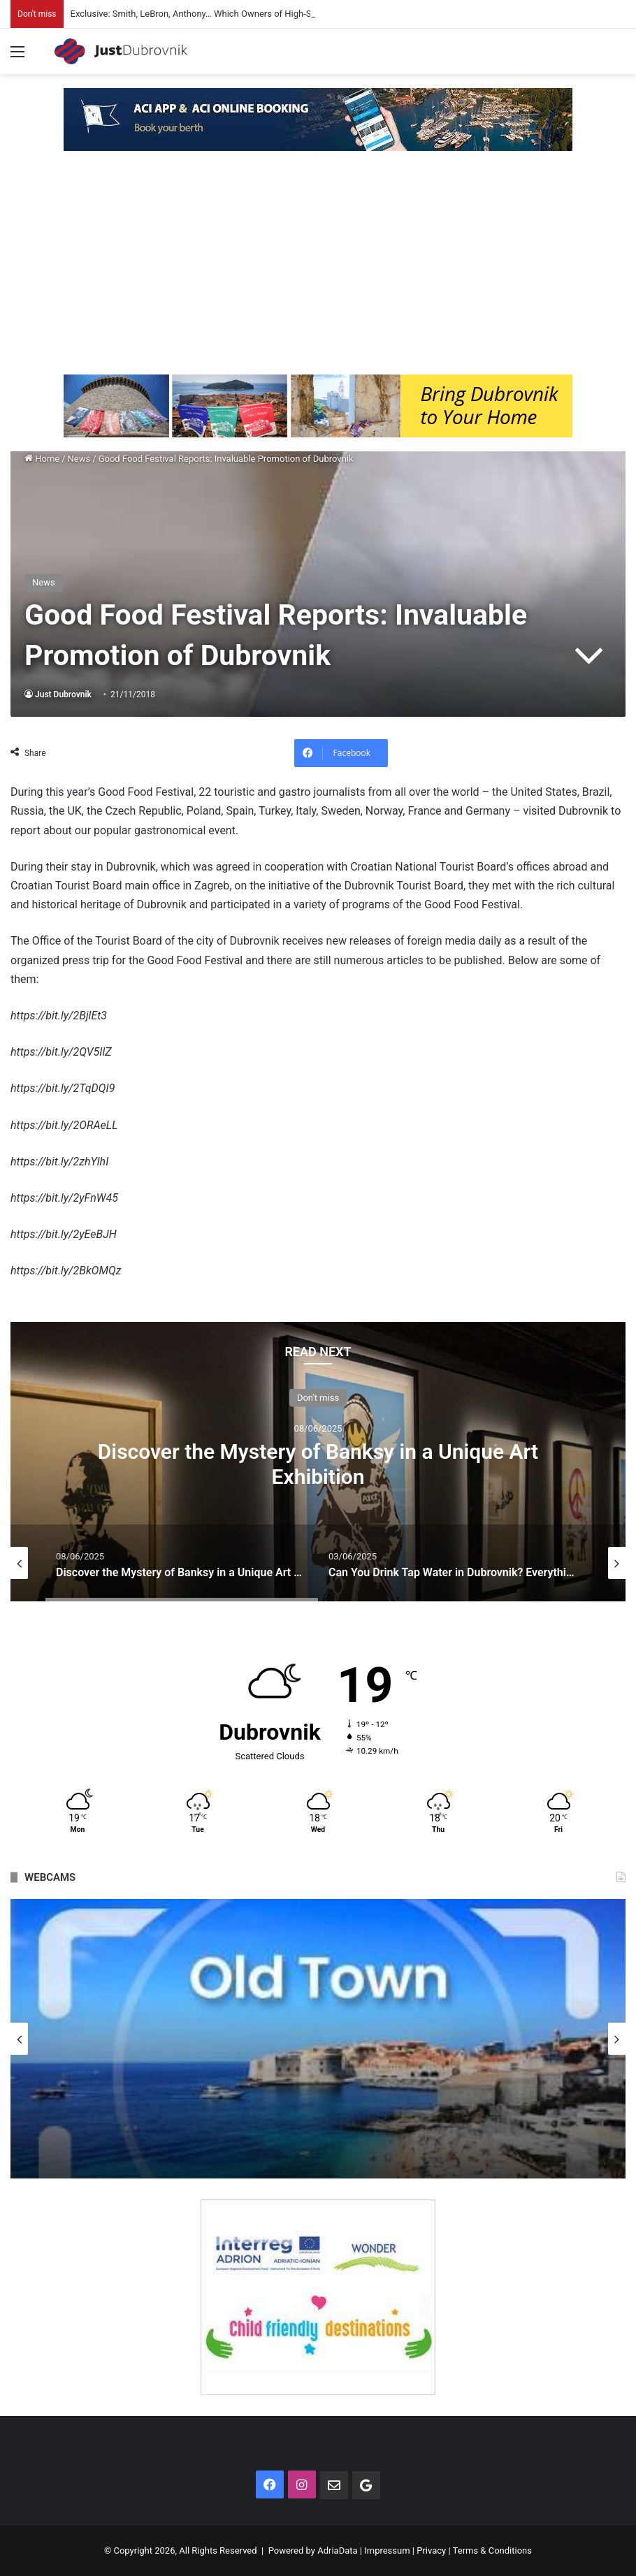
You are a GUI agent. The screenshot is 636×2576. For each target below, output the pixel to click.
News (79, 458)
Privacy (431, 2550)
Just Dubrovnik (63, 694)
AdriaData (337, 2550)
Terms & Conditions (492, 2550)
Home (41, 458)
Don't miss (318, 1397)
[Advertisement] (318, 270)
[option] (318, 1461)
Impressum (387, 2550)
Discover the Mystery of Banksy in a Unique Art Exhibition (318, 1463)
